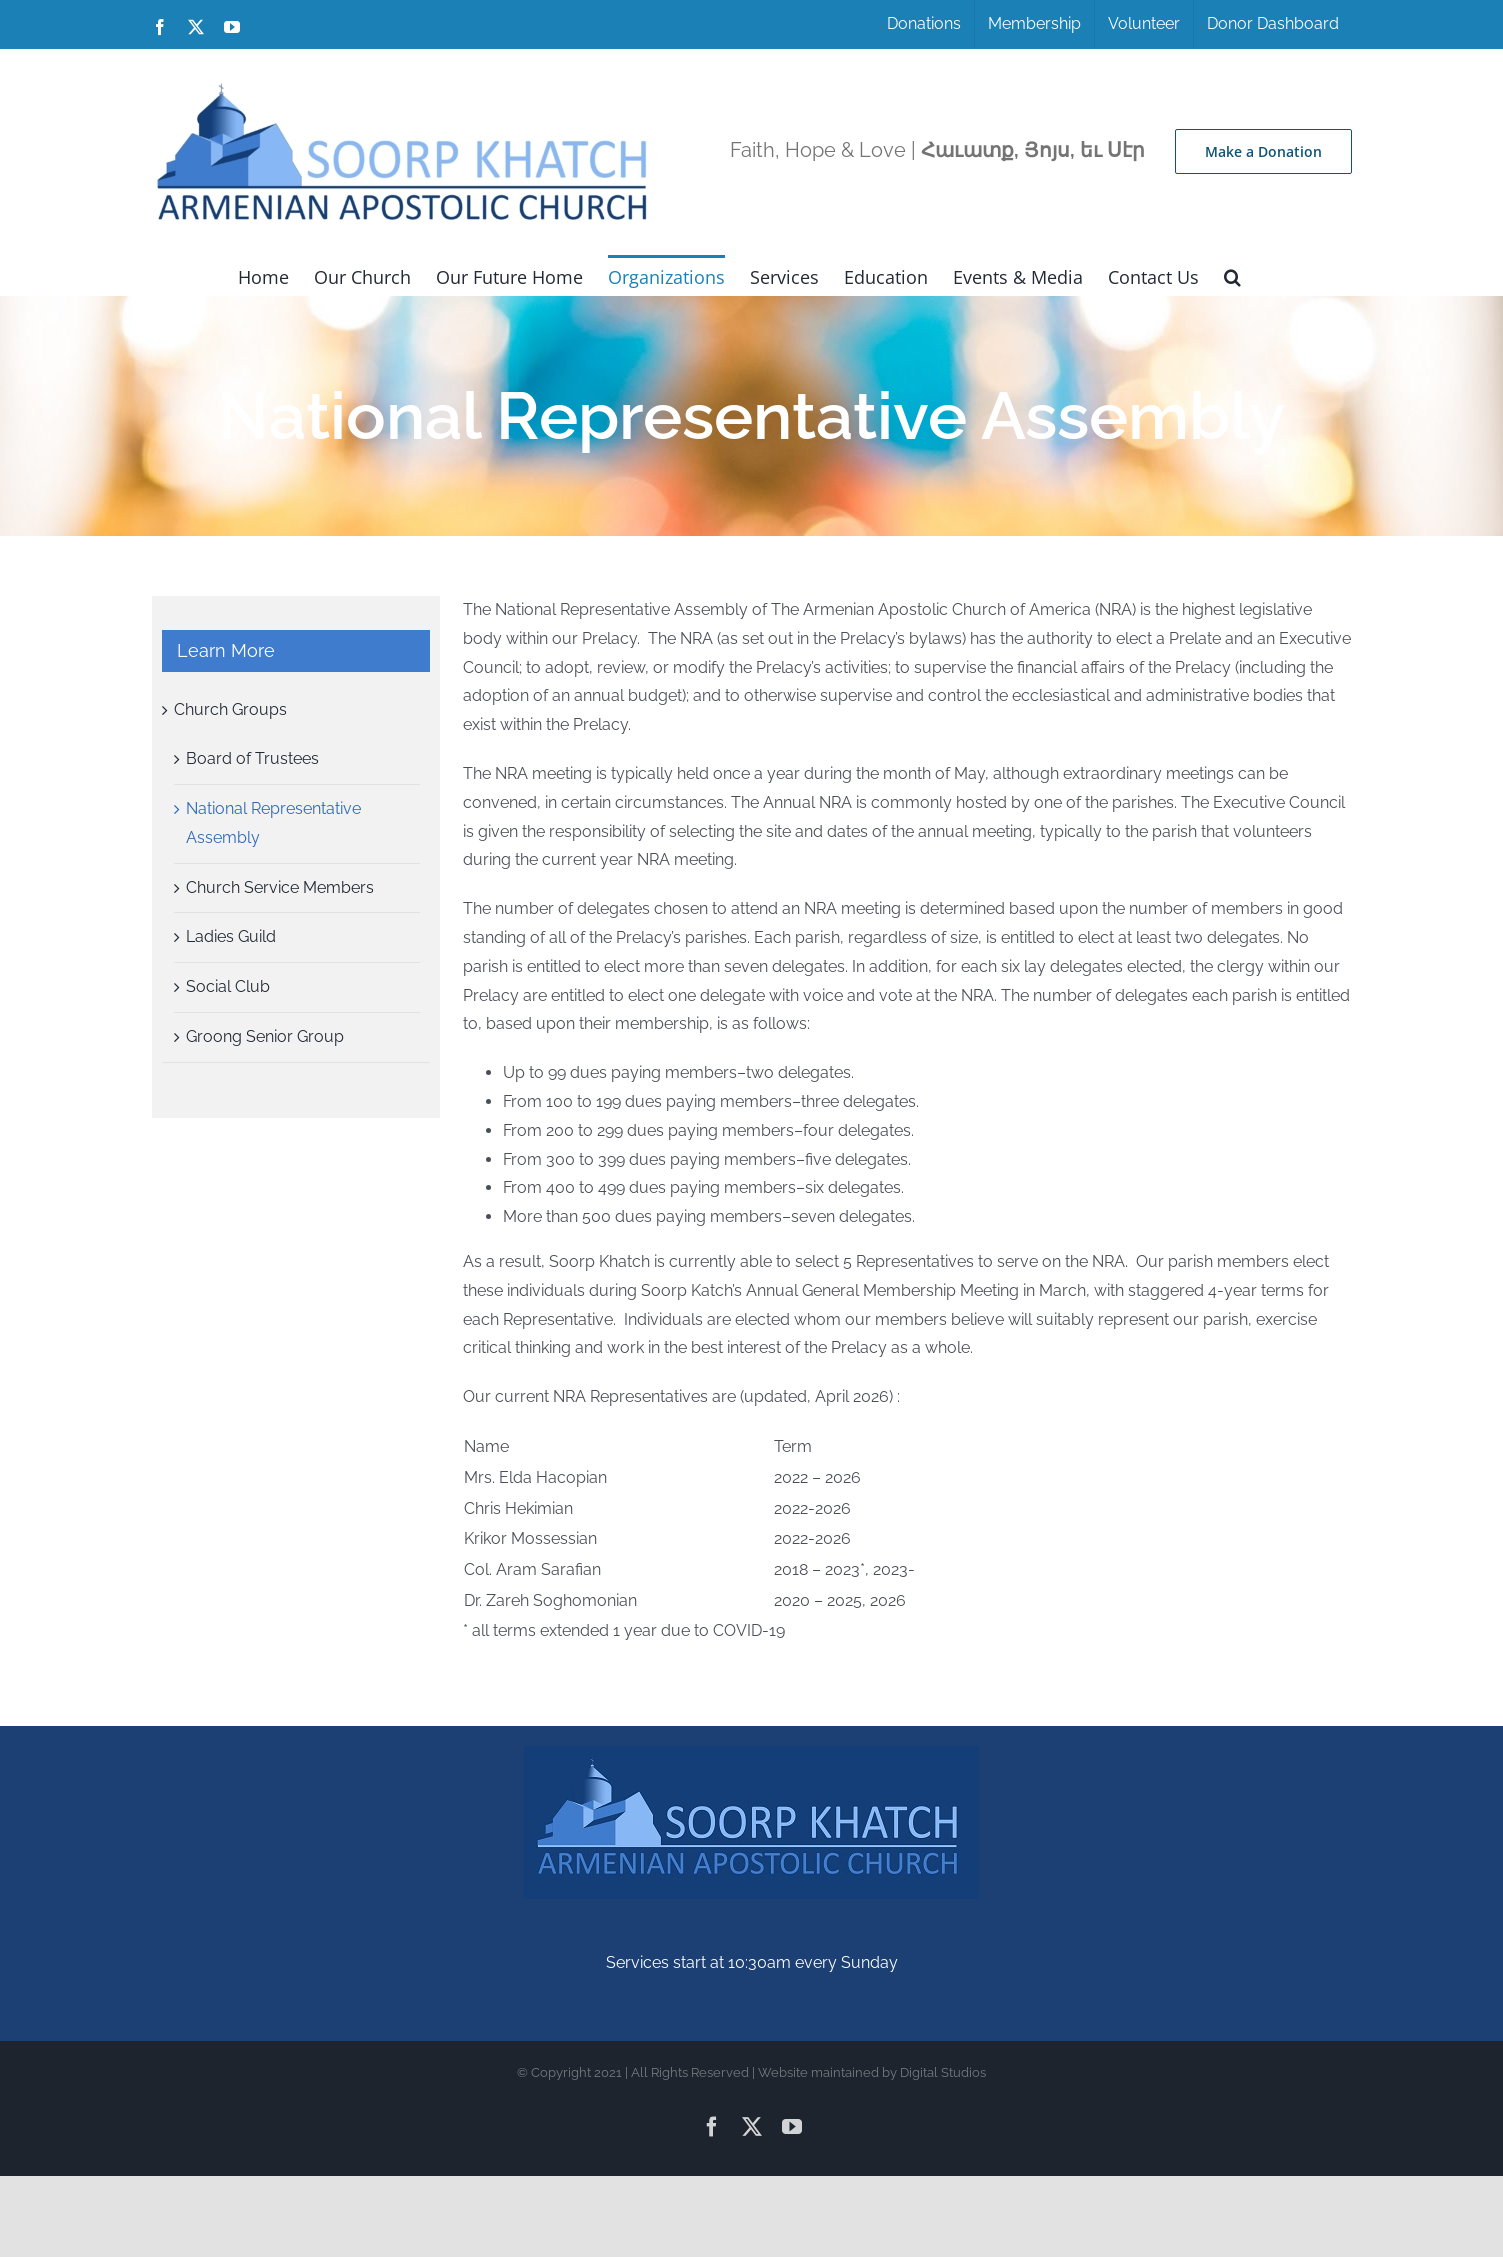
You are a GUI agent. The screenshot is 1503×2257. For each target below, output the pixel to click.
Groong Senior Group (265, 1036)
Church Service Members (280, 887)
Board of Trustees (252, 758)
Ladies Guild (231, 936)
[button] (1232, 275)
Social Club (228, 986)
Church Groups (230, 709)
